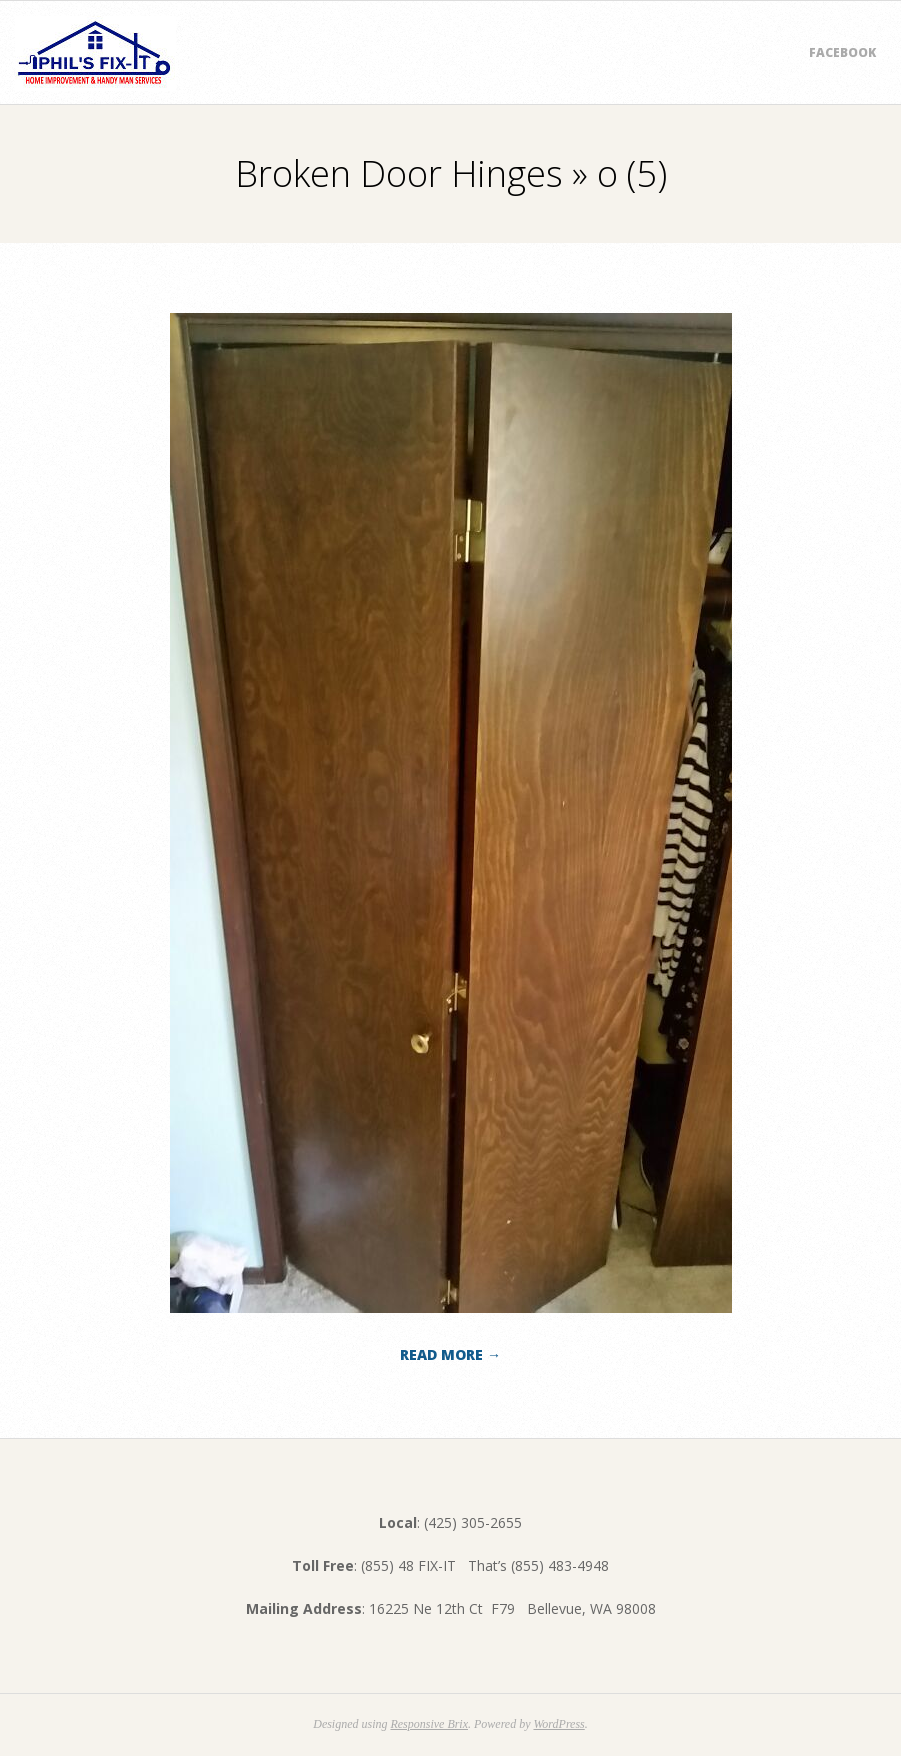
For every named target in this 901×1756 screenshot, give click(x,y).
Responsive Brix (429, 1724)
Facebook (842, 52)
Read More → (450, 1354)
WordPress (558, 1724)
